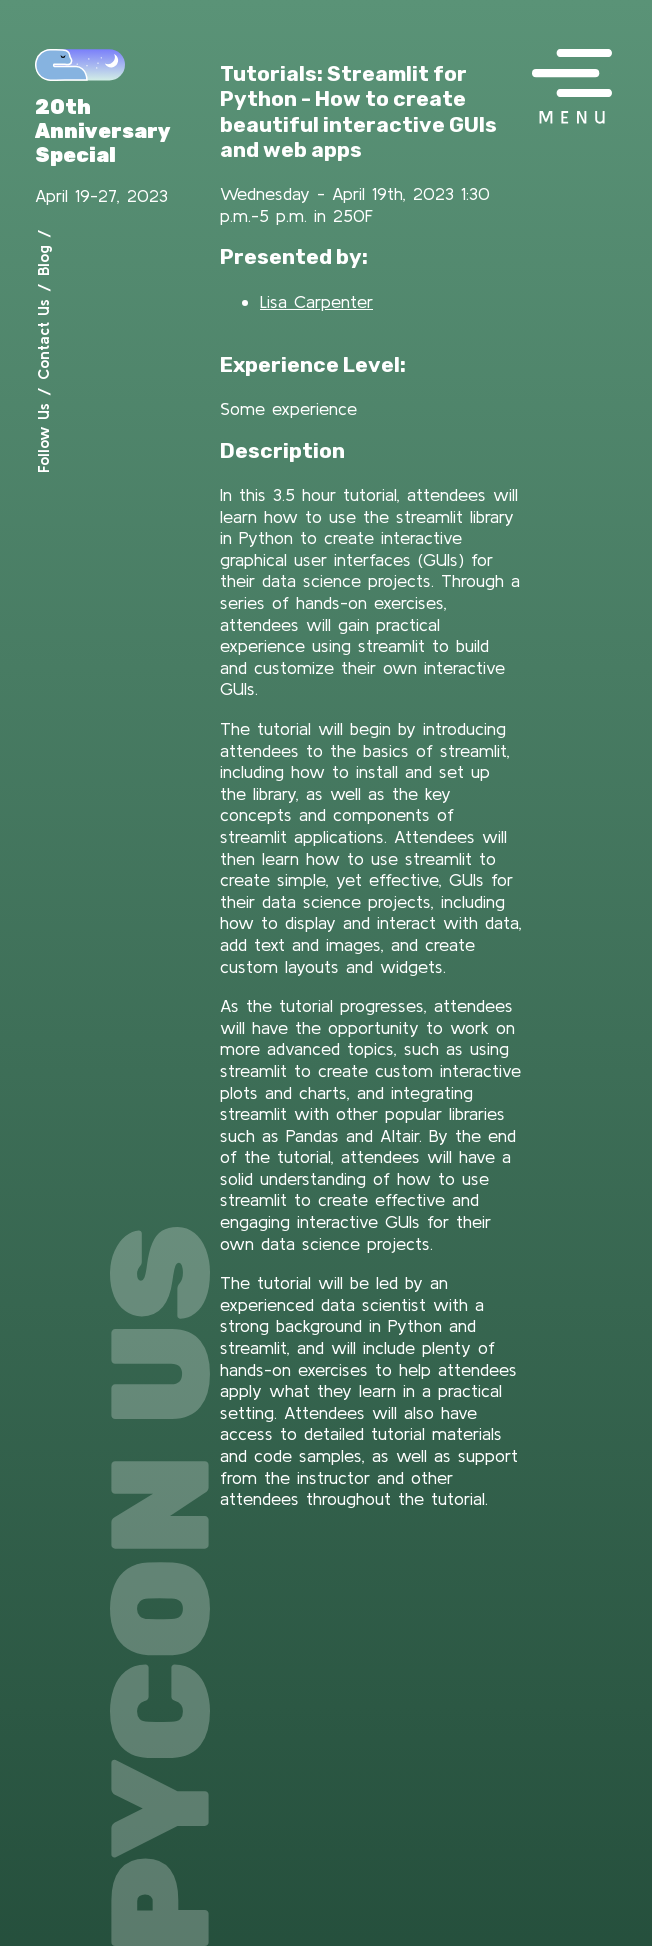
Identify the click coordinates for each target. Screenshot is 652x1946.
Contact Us (43, 339)
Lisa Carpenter (316, 301)
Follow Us (43, 438)
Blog (43, 260)
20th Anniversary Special (103, 131)
